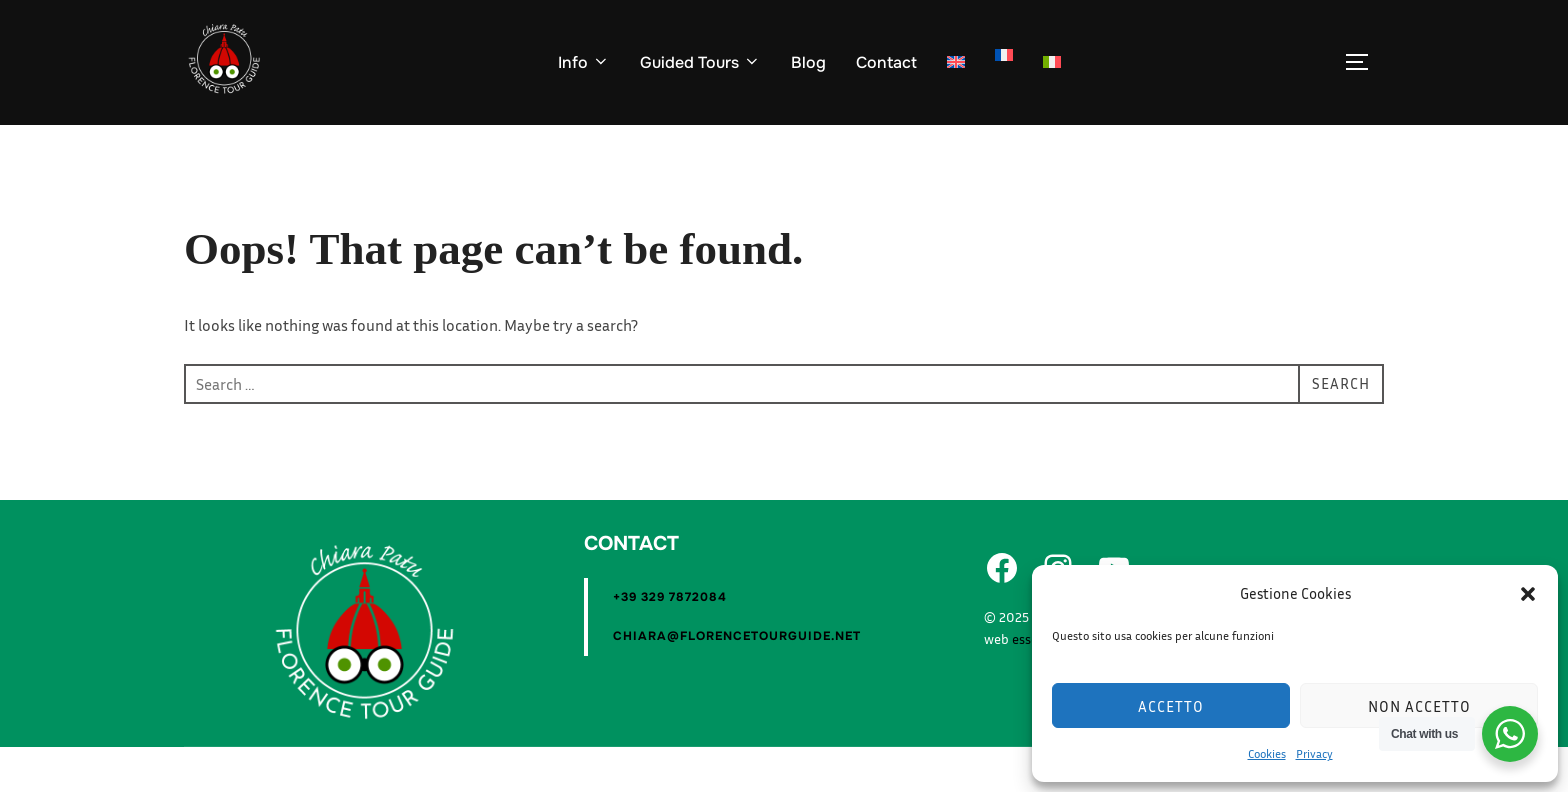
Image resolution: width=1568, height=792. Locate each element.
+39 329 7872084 (670, 642)
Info (584, 62)
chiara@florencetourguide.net (737, 681)
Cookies (1267, 753)
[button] (1528, 594)
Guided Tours (700, 62)
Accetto (1171, 706)
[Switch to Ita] (1052, 63)
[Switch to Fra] (1004, 54)
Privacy (1314, 753)
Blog (808, 62)
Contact (886, 62)
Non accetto (1419, 706)
